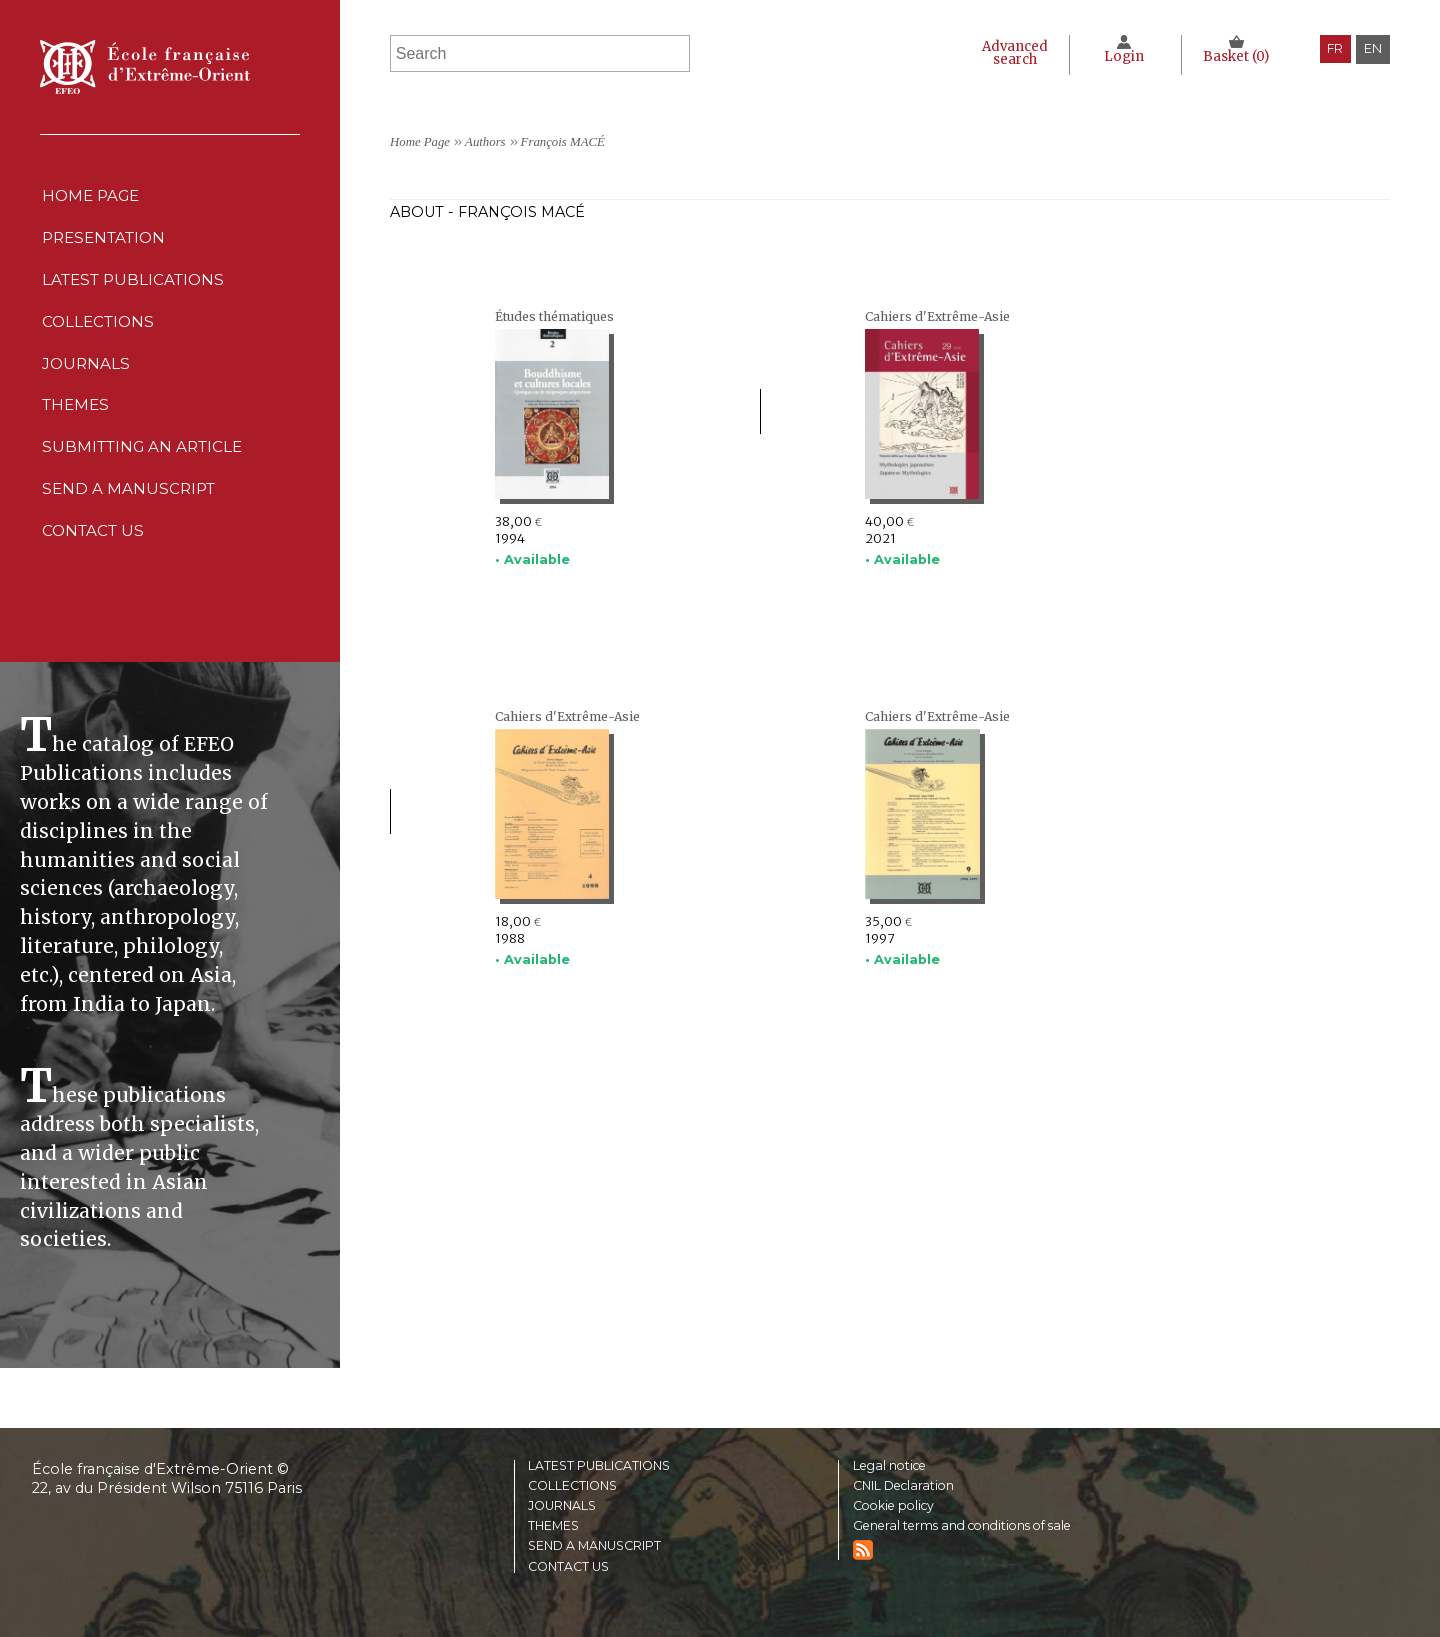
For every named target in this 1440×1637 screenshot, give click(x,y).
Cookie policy (897, 1504)
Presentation (106, 246)
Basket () (1235, 56)
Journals (563, 1504)
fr (1334, 48)
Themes (554, 1524)
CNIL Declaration (907, 1483)
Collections (573, 1483)
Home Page (91, 198)
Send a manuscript (129, 534)
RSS (863, 1549)
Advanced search (1007, 53)
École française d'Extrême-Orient (145, 67)
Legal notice (893, 1462)
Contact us (93, 582)
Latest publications (135, 294)
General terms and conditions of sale (971, 1524)
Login (1121, 56)
